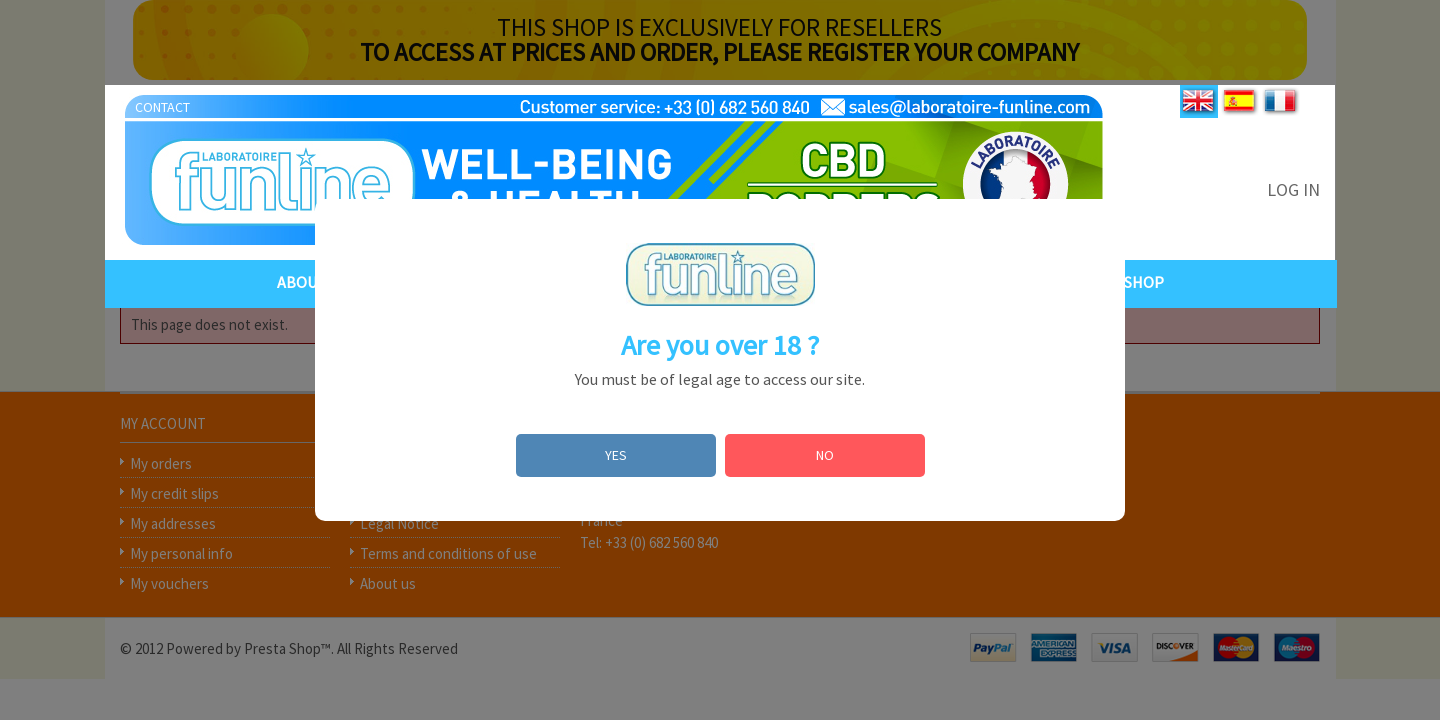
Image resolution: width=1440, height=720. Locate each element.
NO (825, 455)
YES (616, 455)
